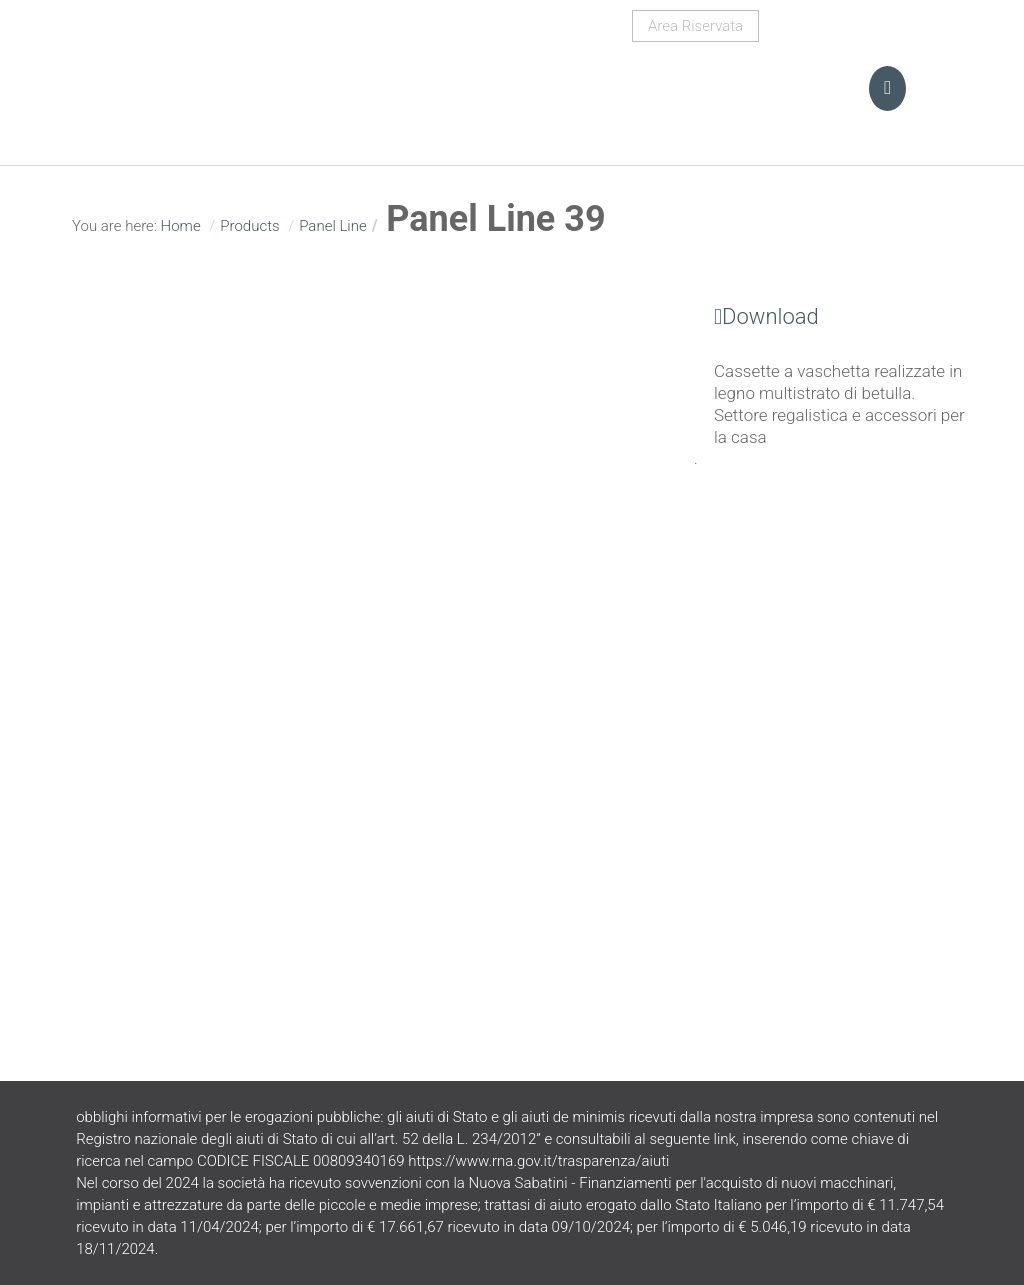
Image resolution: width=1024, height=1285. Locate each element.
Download (756, 316)
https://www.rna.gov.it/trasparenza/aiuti (538, 1161)
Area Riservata (695, 26)
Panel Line (333, 226)
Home (181, 226)
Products (249, 226)
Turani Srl (217, 75)
